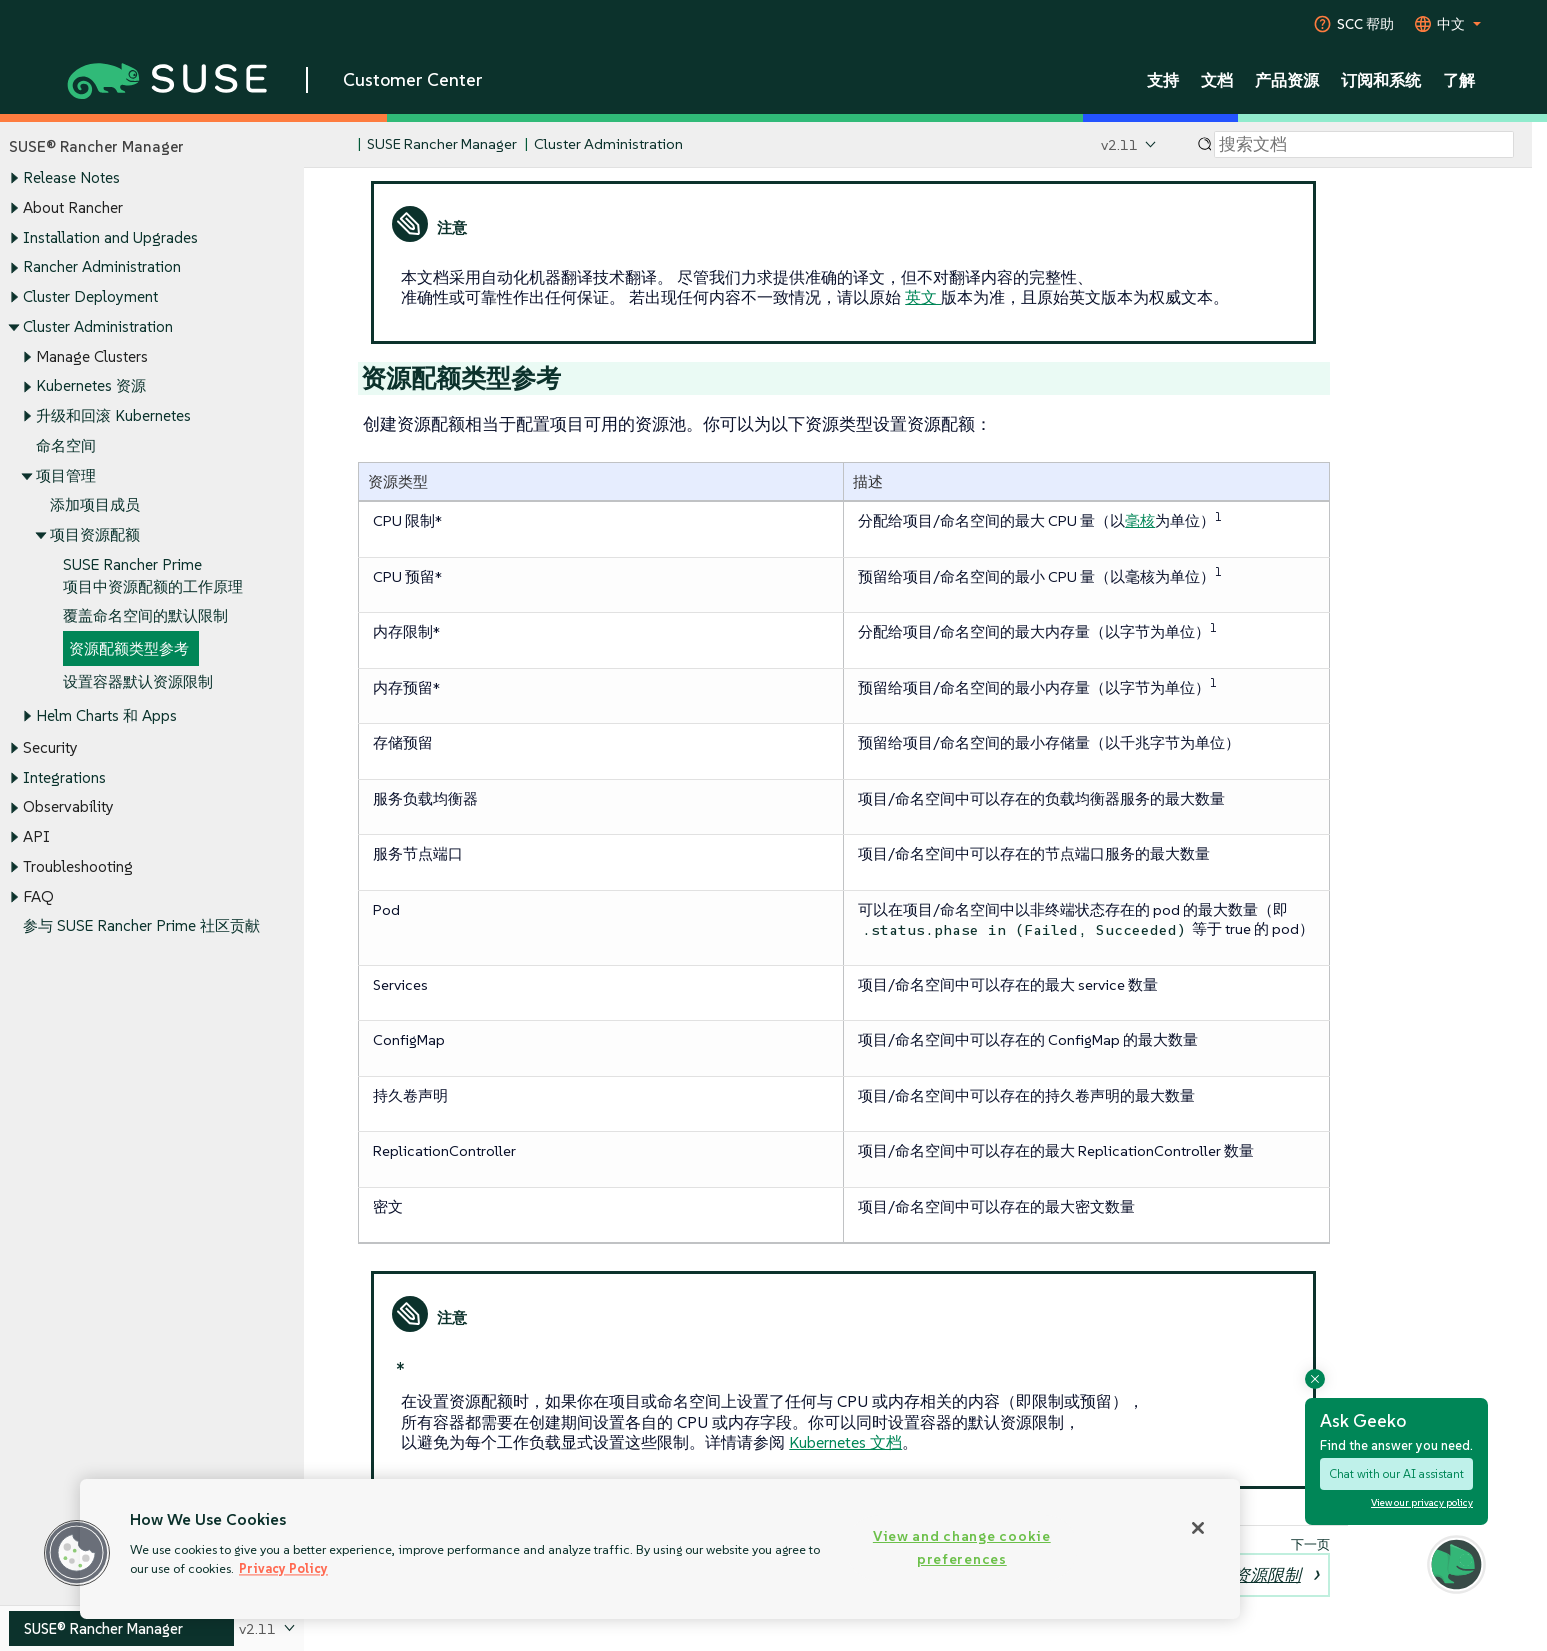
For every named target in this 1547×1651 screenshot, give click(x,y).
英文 (923, 297)
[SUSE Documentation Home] (340, 145)
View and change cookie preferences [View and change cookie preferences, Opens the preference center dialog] (962, 1547)
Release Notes (71, 178)
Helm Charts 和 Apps (106, 715)
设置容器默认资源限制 (138, 681)
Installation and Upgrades (110, 237)
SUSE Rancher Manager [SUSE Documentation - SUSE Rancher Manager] (442, 144)
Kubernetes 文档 (845, 1442)
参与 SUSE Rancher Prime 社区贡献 (141, 926)
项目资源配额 (95, 534)
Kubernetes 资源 (91, 386)
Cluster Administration (98, 326)
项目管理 (66, 475)
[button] (77, 1553)
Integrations (64, 777)
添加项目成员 (95, 505)
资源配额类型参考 (129, 649)
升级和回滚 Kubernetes (113, 415)
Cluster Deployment (90, 296)
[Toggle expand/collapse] (14, 179)
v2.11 (1119, 144)
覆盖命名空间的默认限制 (145, 616)
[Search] (1364, 145)
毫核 (1140, 520)
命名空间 (66, 445)
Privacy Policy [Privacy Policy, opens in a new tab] (283, 1568)
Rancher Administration (102, 267)
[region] (660, 1549)
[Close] (1198, 1528)
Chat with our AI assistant (1396, 1473)
